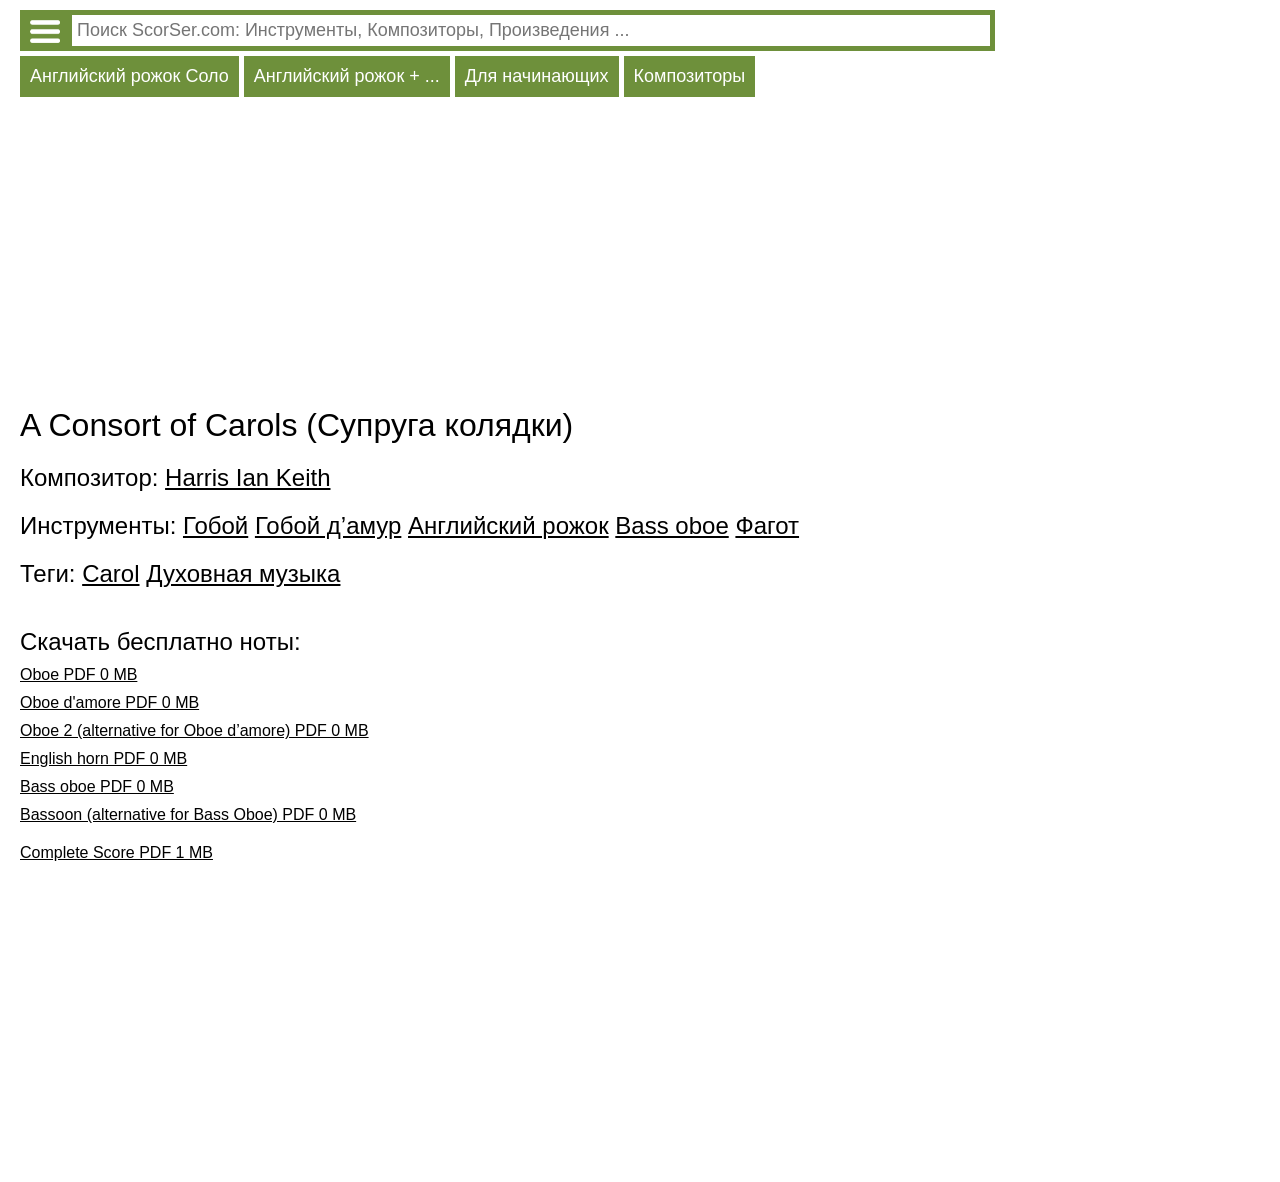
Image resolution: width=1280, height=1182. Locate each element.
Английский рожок (508, 525)
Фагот (767, 525)
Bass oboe (671, 525)
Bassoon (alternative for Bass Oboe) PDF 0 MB (188, 814)
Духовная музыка (243, 573)
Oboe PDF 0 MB (78, 674)
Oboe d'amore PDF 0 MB (109, 702)
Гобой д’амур (328, 525)
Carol (110, 573)
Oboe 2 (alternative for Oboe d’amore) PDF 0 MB (194, 730)
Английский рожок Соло (129, 76)
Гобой (215, 525)
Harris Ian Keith (247, 477)
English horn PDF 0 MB (103, 758)
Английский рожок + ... (347, 76)
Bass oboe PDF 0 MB (97, 786)
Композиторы (690, 76)
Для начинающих (537, 76)
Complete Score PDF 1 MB (116, 852)
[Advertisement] (507, 257)
